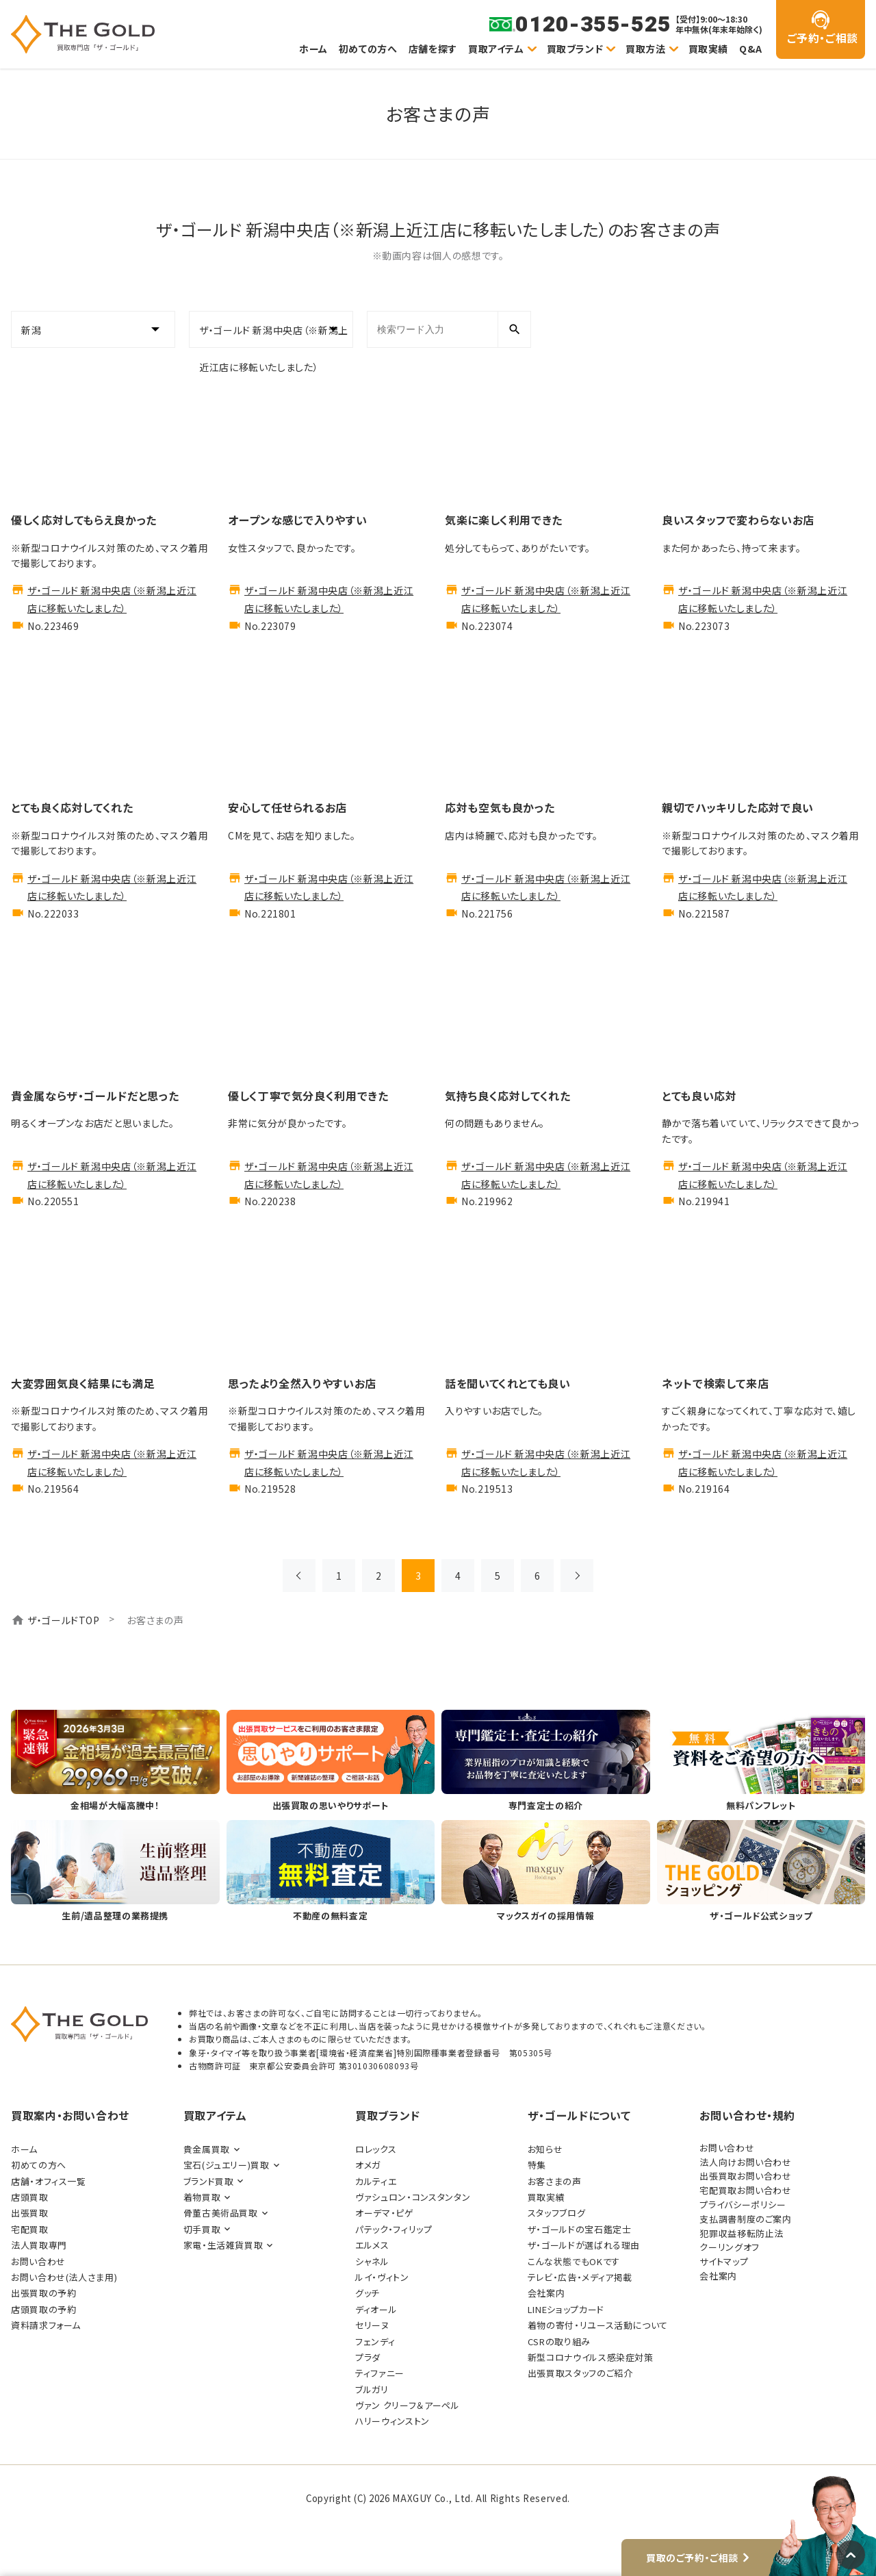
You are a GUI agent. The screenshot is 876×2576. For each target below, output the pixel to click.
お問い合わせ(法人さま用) (64, 2277)
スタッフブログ (556, 2212)
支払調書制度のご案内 (745, 2218)
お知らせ (545, 2149)
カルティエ (375, 2181)
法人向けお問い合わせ (745, 2162)
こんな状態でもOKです (574, 2261)
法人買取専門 (39, 2244)
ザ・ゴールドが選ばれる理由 (584, 2244)
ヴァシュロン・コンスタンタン (412, 2197)
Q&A (750, 48)
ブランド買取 (208, 2181)
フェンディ (375, 2341)
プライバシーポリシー (742, 2204)
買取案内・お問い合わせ (70, 2115)
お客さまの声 (555, 2181)
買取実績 (708, 48)
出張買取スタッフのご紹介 (580, 2372)
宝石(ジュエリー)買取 (226, 2164)
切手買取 (202, 2229)
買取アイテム (496, 48)
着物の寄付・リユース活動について (598, 2325)
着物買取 (202, 2197)
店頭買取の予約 (43, 2309)
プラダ (368, 2357)
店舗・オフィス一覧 (48, 2181)
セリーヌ (372, 2325)
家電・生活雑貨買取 (223, 2244)
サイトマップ (723, 2261)
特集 (537, 2164)
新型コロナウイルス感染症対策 (591, 2357)
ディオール (376, 2309)
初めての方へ (368, 48)
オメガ (368, 2164)
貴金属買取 (206, 2149)
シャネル (372, 2261)
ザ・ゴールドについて (579, 2115)
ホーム (313, 48)
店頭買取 (30, 2197)
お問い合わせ (38, 2261)
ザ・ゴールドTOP (63, 1620)
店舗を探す (433, 48)
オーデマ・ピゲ (384, 2212)
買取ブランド (575, 48)
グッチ (367, 2292)
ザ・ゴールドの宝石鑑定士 (580, 2229)
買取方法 (646, 48)
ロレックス (375, 2149)
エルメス (372, 2244)
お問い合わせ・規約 (747, 2115)
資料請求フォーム (46, 2325)
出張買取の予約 (43, 2292)
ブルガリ (372, 2389)
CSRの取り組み (559, 2341)
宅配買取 (30, 2229)
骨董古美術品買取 (220, 2212)
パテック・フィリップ (393, 2229)
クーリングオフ (729, 2246)
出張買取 (30, 2212)
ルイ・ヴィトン (382, 2277)
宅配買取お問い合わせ (745, 2190)
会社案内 (546, 2292)
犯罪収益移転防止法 (741, 2233)
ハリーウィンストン (392, 2420)
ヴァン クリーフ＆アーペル (407, 2405)
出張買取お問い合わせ (745, 2175)
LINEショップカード (566, 2309)
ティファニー (379, 2372)
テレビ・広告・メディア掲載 (580, 2277)
